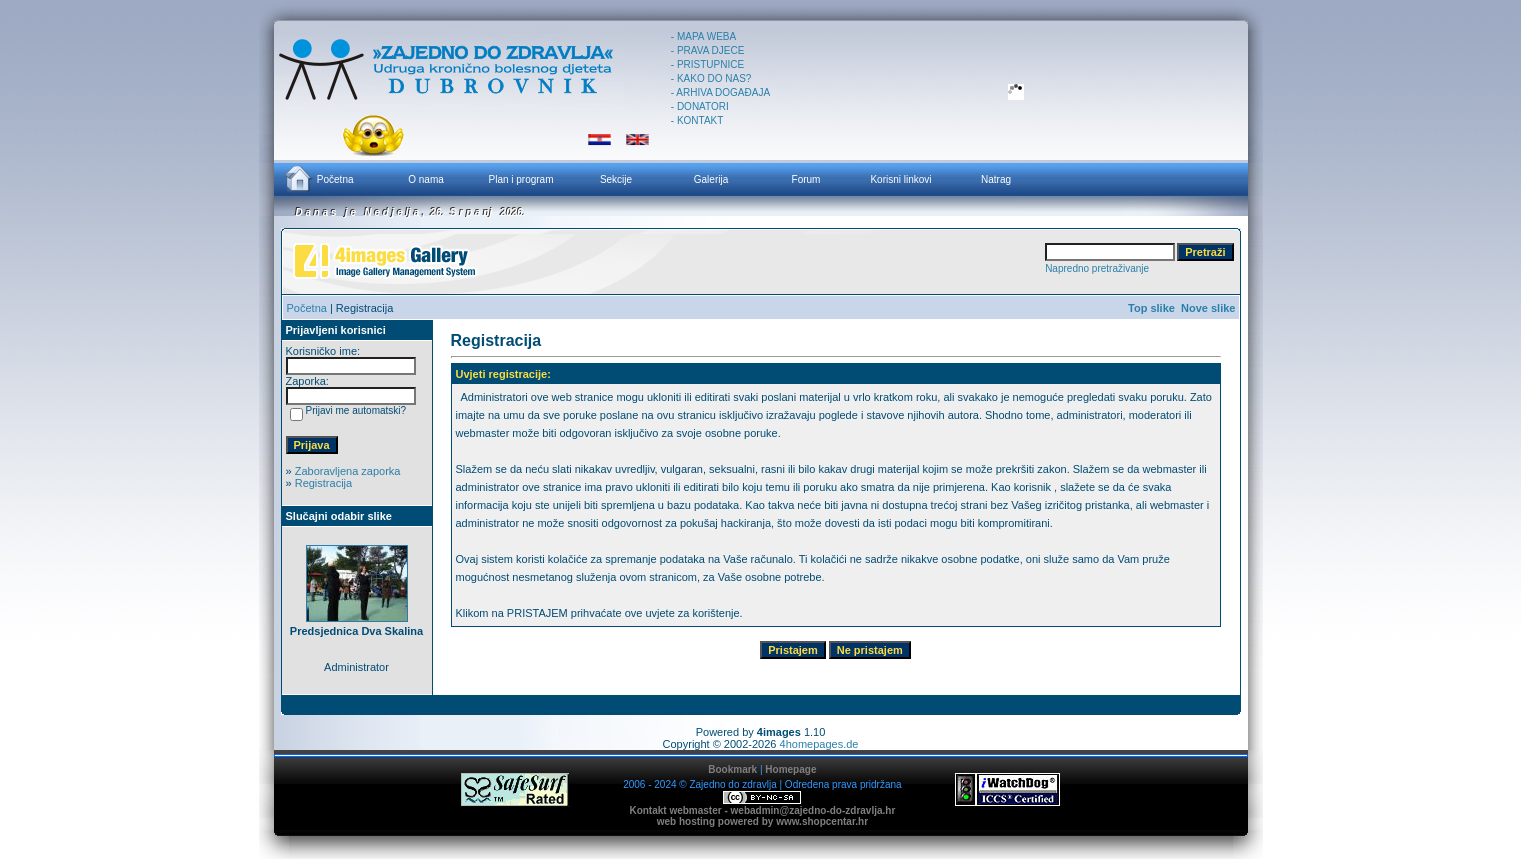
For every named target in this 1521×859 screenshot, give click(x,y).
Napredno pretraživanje (1097, 268)
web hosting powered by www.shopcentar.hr (762, 821)
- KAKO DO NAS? (711, 78)
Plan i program (520, 179)
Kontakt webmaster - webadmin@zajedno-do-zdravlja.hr (762, 810)
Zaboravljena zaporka (348, 471)
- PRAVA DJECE (708, 50)
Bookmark (732, 769)
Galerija (711, 179)
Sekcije (616, 179)
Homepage (790, 769)
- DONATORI (700, 106)
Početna (319, 178)
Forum (806, 179)
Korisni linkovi (900, 179)
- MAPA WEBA (703, 36)
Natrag (996, 179)
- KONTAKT (697, 120)
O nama (426, 179)
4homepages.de (819, 744)
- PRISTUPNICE (707, 64)
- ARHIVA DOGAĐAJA (720, 92)
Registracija (323, 483)
